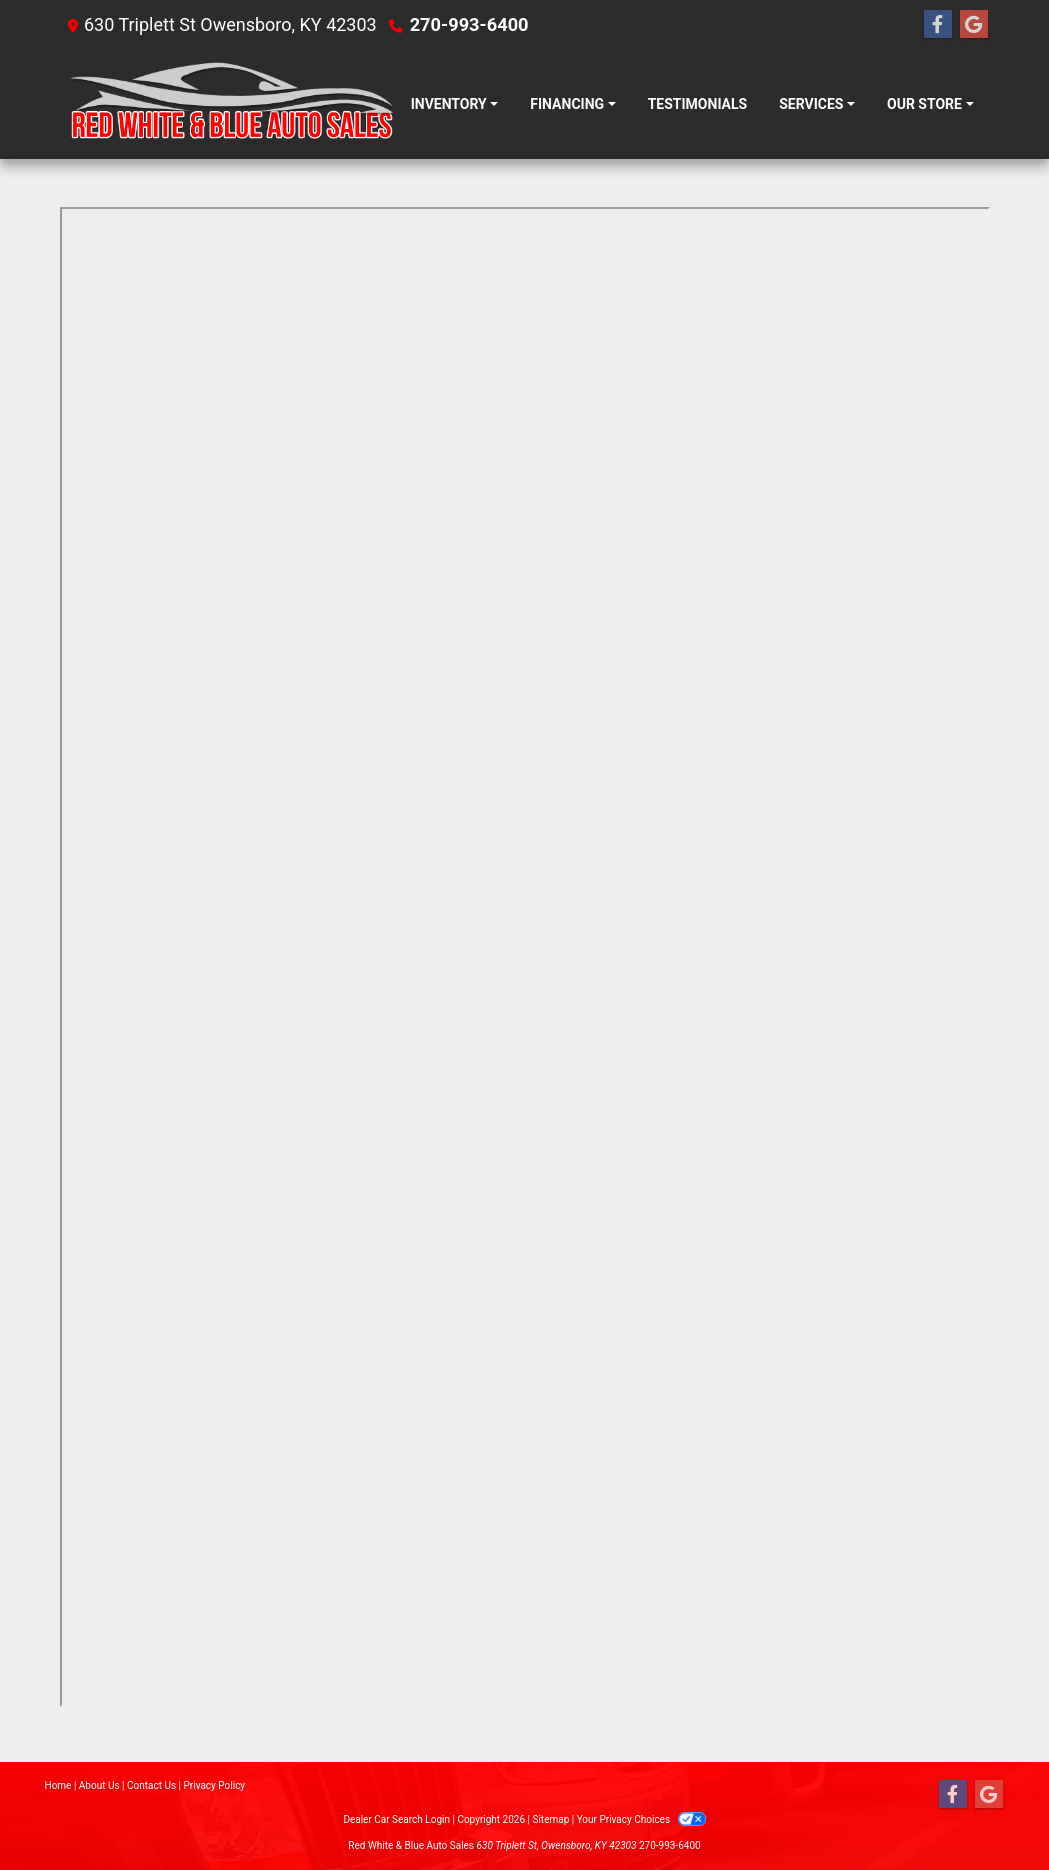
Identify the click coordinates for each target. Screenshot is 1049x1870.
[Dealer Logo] (227, 104)
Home (58, 1785)
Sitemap (550, 1819)
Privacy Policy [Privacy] (215, 1785)
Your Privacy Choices (641, 1819)
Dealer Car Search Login (396, 1819)
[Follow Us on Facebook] (938, 25)
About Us (99, 1785)
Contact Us (151, 1785)
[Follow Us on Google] (974, 25)
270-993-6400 (468, 24)
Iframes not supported (525, 957)
